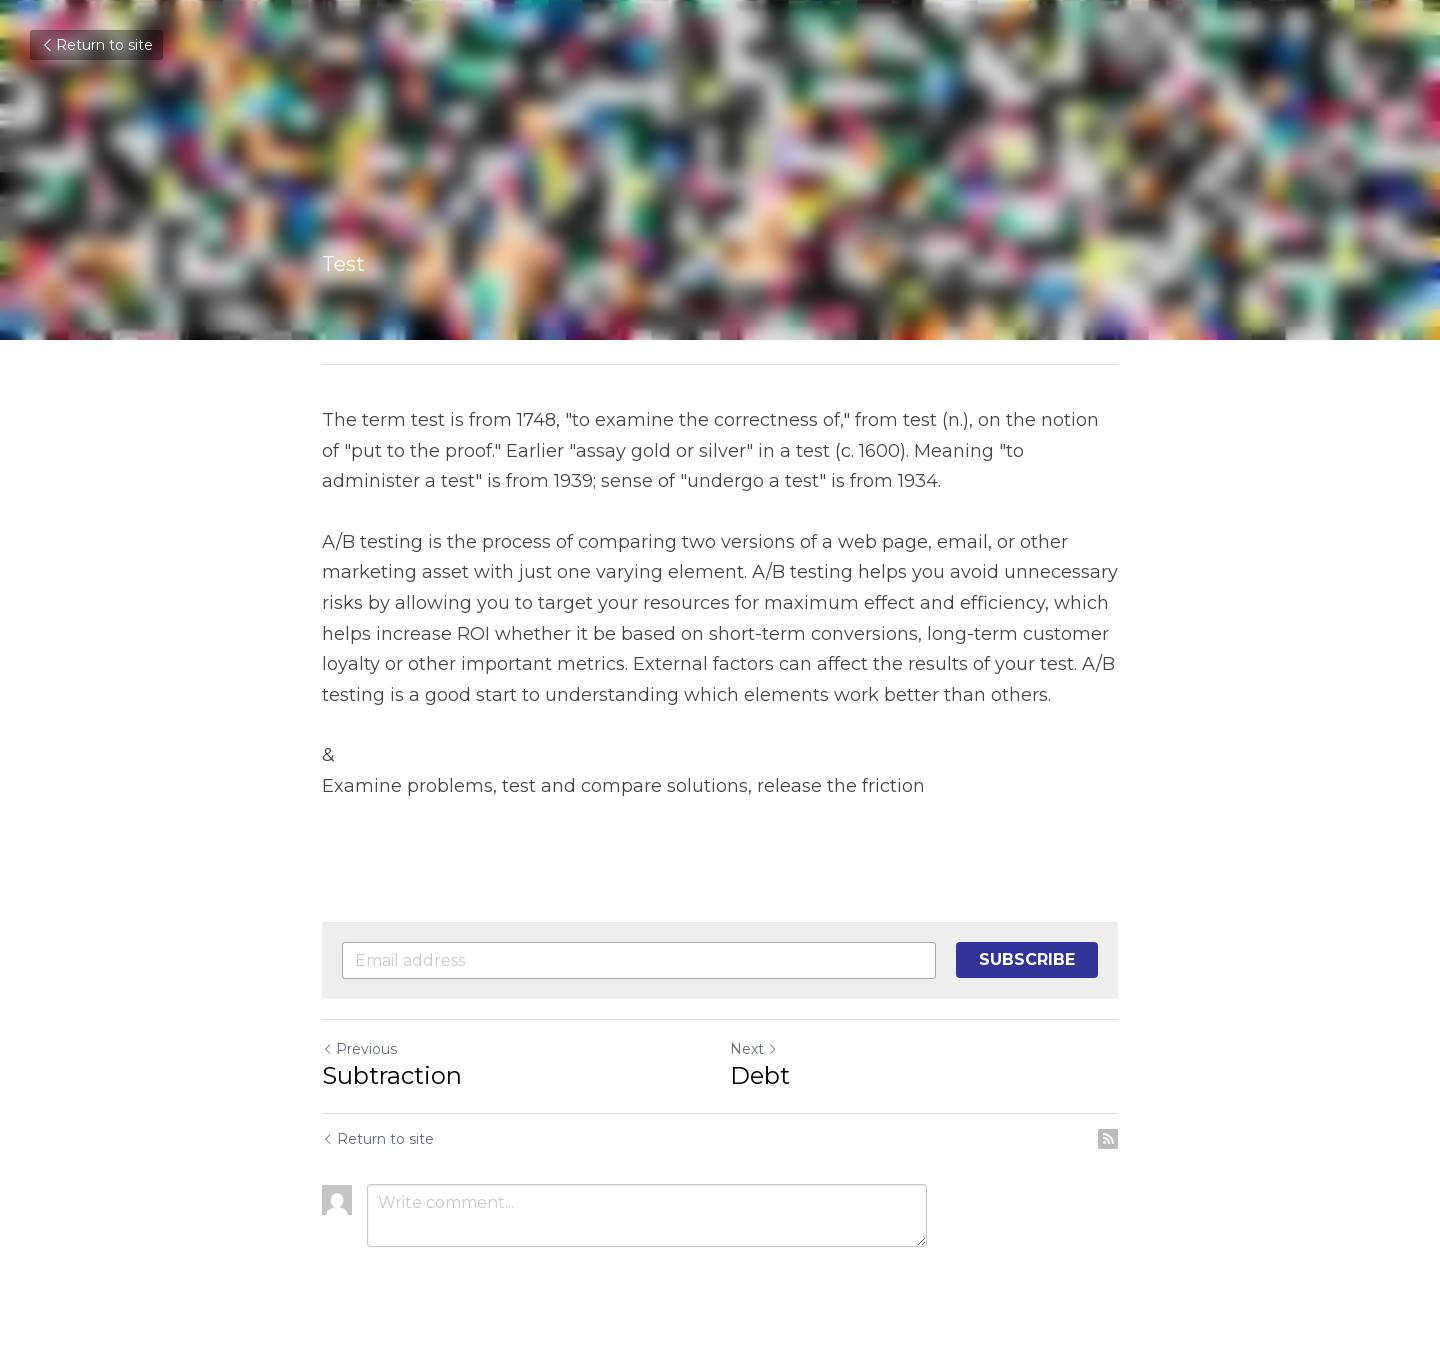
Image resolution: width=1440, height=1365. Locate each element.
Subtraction (392, 1075)
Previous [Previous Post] (359, 1049)
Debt (760, 1075)
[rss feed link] (1108, 1139)
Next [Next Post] (754, 1049)
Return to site (96, 45)
